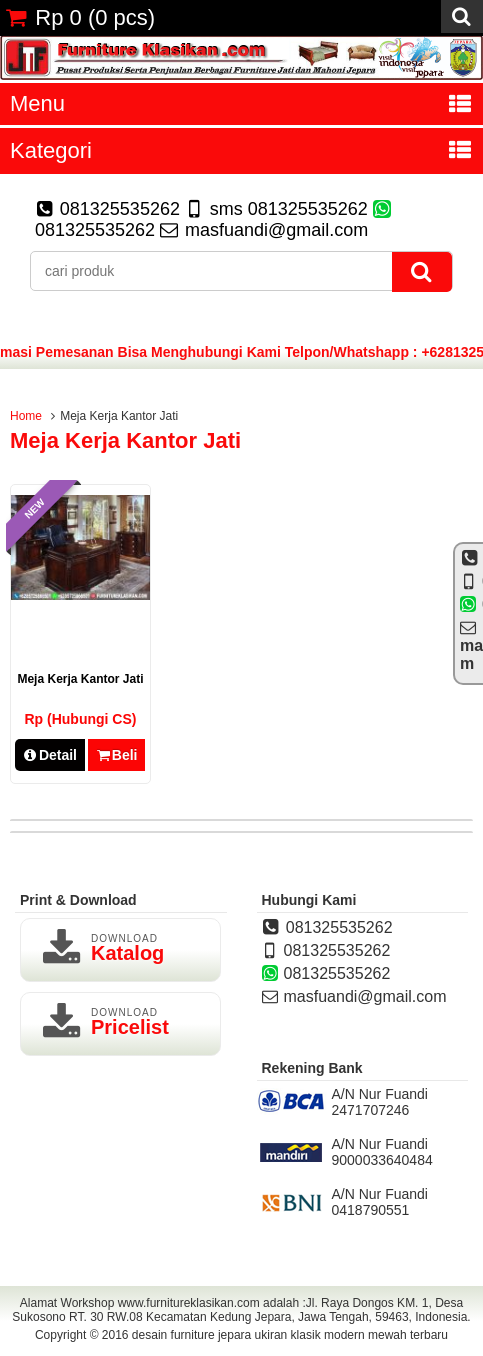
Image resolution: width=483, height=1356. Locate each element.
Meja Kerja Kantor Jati (80, 679)
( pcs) (80, 17)
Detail (50, 755)
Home (26, 416)
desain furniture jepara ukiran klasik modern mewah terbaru (290, 1335)
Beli (116, 755)
